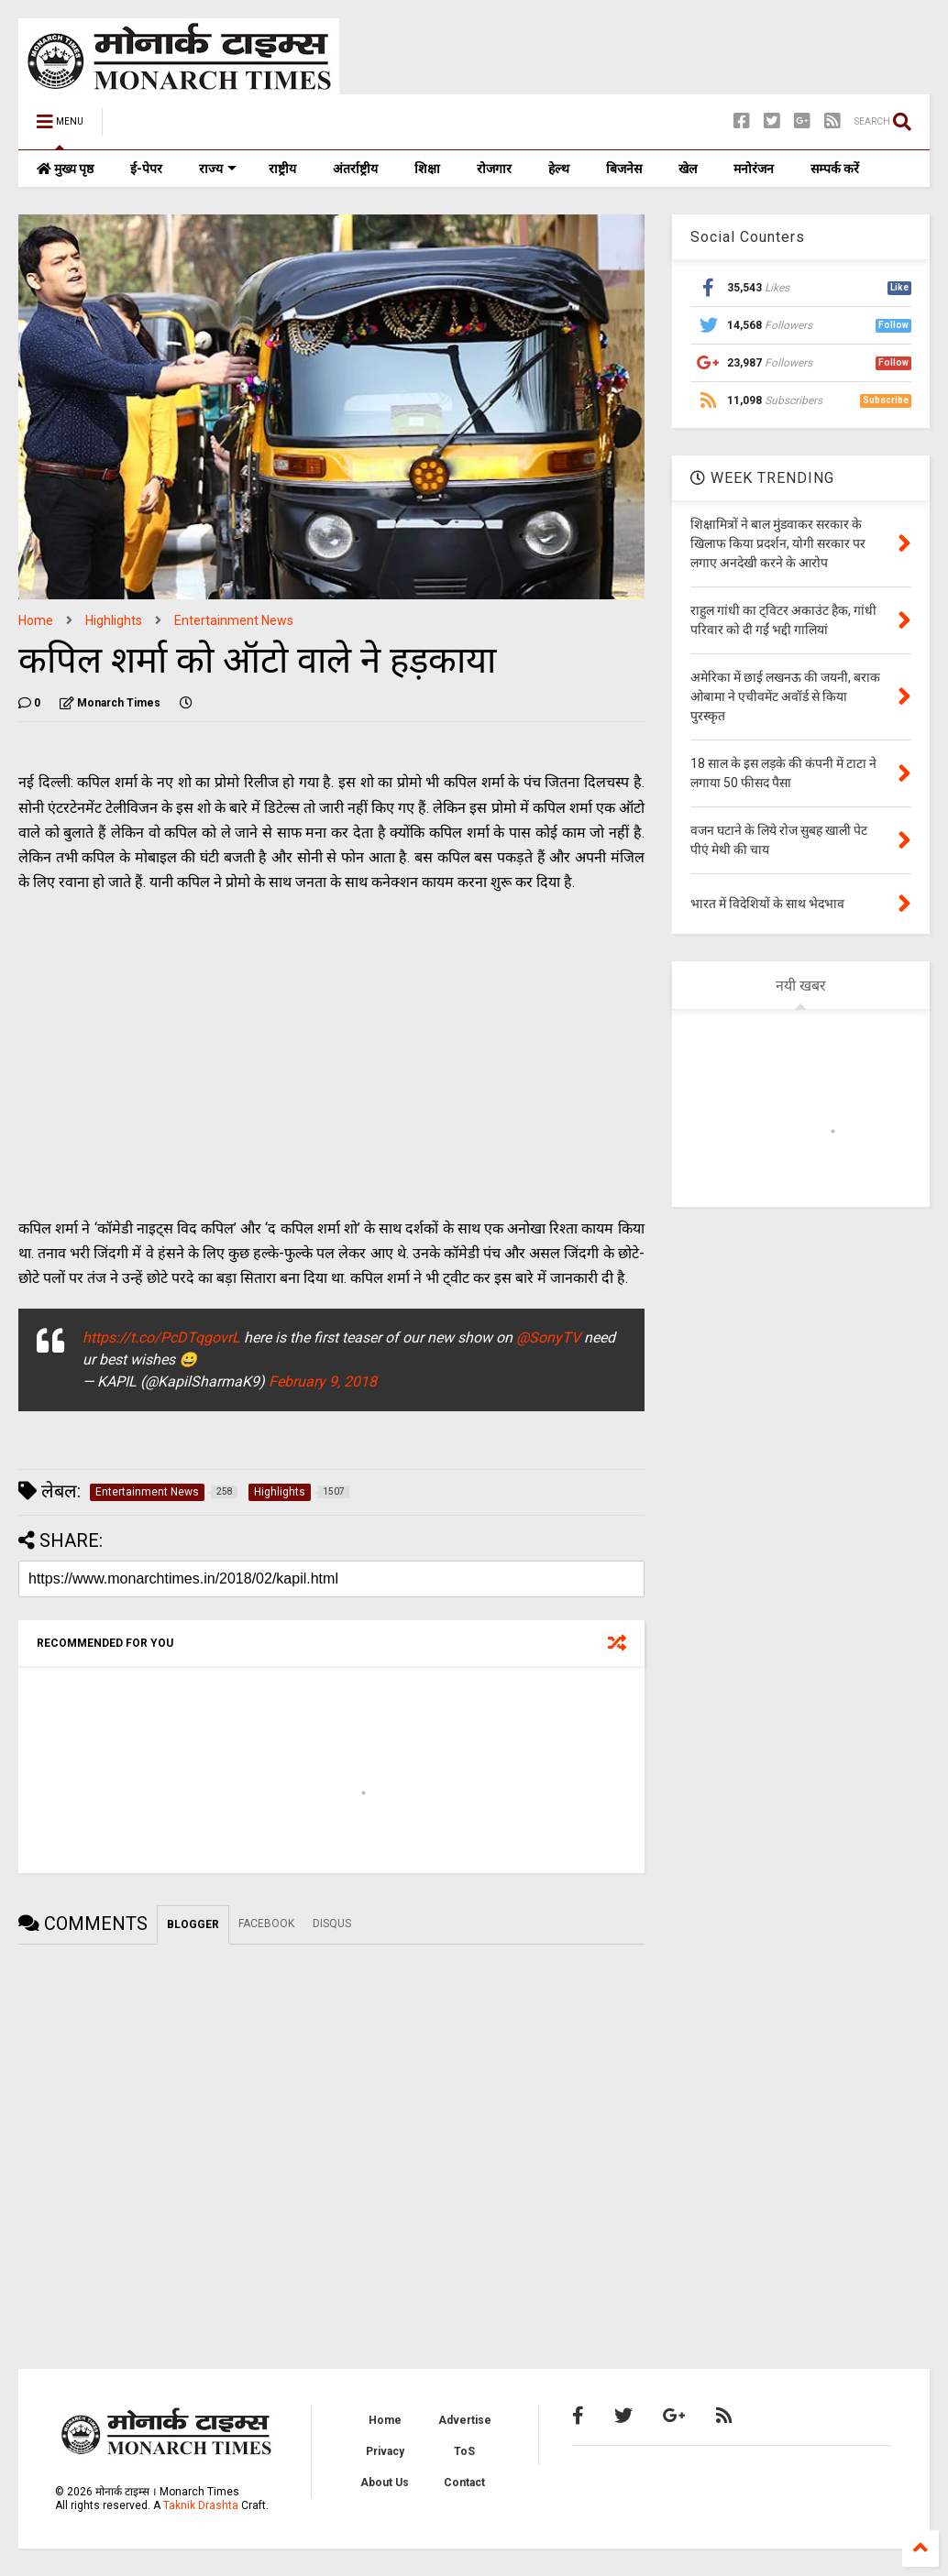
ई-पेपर (146, 168)
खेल (687, 168)
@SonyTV (548, 1337)
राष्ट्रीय (282, 168)
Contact (464, 2482)
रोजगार (494, 168)
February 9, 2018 (323, 1381)
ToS (464, 2451)
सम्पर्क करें (834, 168)
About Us (384, 2482)
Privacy (385, 2451)
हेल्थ (558, 168)
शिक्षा (427, 168)
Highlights (113, 620)
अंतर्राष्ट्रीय (355, 168)
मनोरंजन (753, 168)
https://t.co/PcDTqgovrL (161, 1337)
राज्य (218, 168)
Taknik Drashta (200, 2505)
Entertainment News (233, 620)
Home (35, 620)
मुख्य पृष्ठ (65, 168)
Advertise (464, 2420)
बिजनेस (624, 168)
